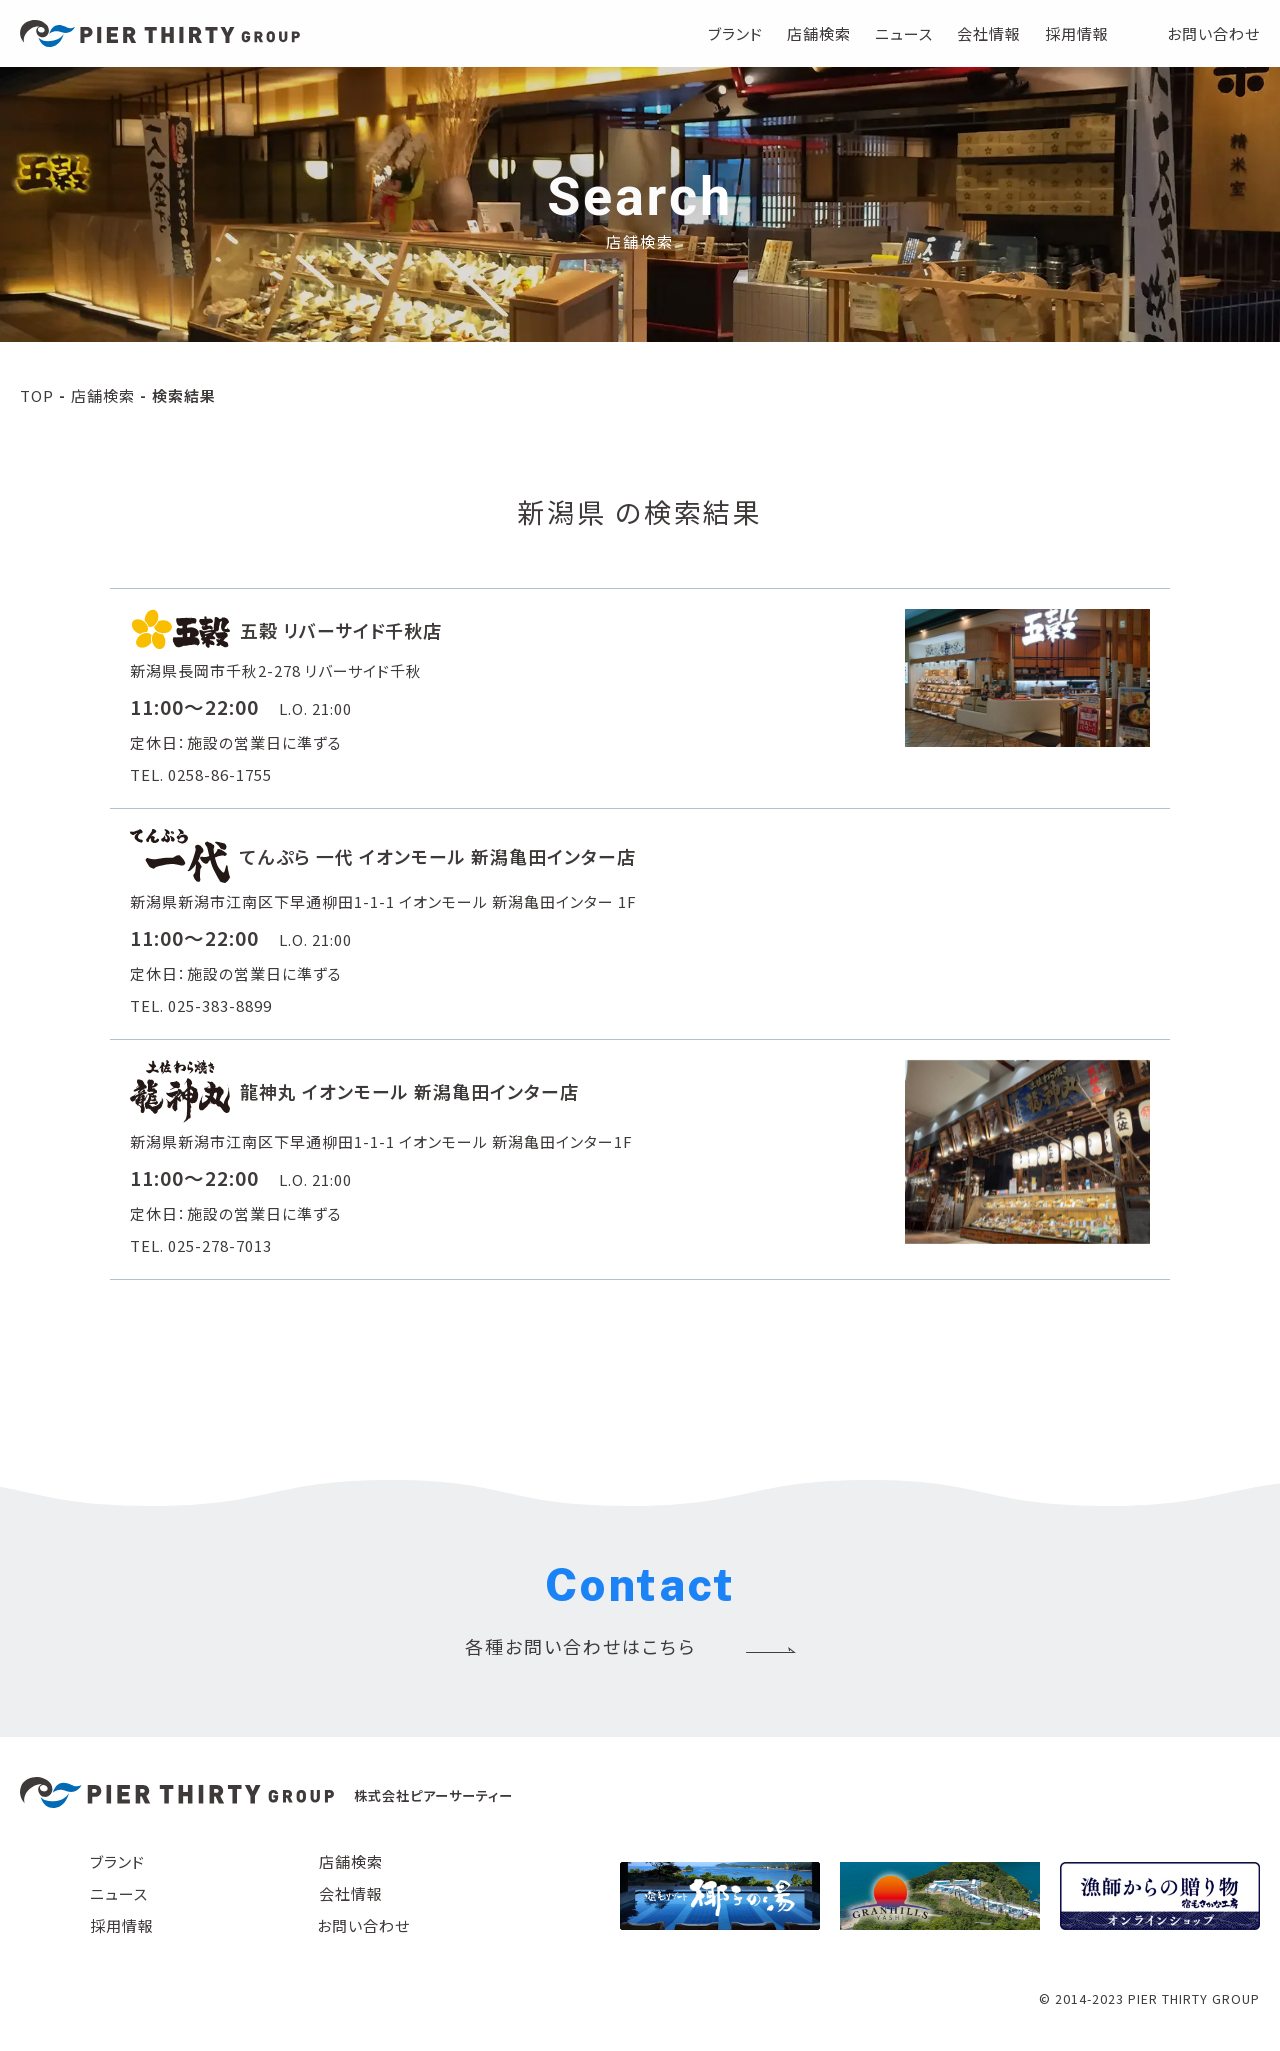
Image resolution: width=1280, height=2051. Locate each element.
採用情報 (1077, 33)
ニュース (904, 33)
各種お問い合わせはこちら (580, 1646)
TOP (37, 395)
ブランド (735, 33)
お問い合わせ (1213, 33)
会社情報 (989, 33)
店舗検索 (819, 33)
